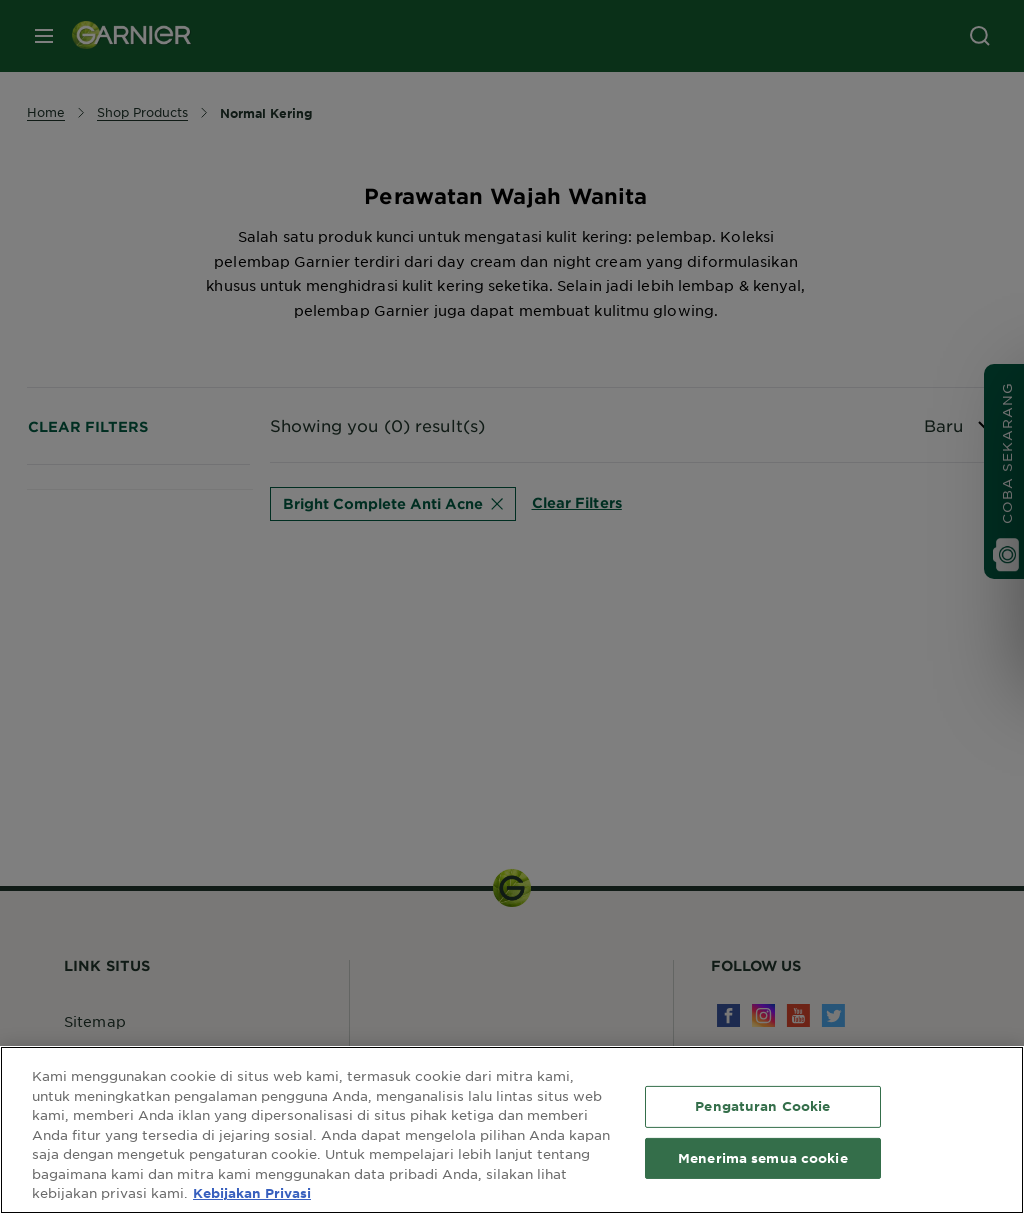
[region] (512, 1130)
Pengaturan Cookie (762, 1106)
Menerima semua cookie (763, 1158)
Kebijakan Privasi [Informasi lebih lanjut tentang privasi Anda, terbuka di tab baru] (252, 1193)
